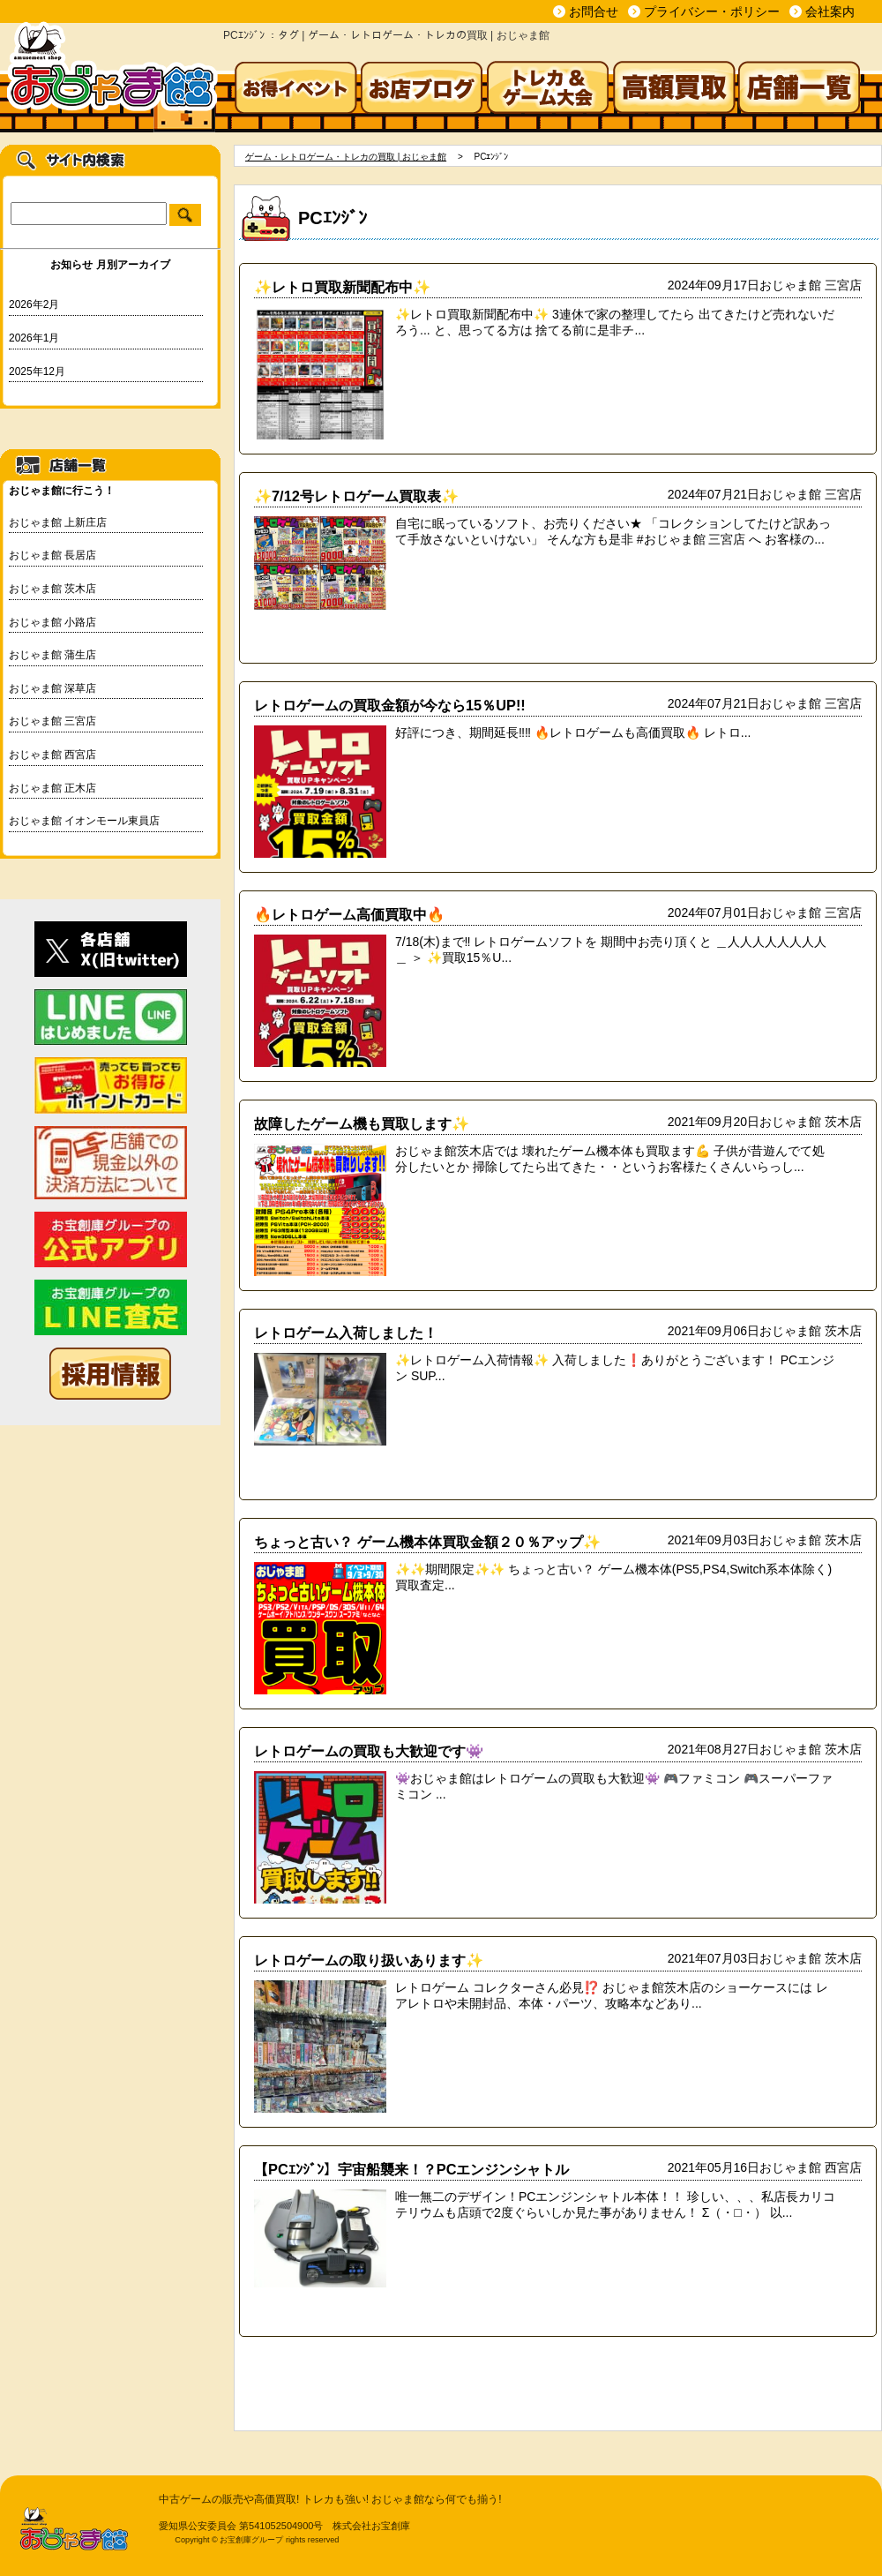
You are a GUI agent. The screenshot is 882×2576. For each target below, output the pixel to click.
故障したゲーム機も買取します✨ (361, 1123)
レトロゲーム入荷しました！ (345, 1333)
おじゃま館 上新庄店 (58, 522)
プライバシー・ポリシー (712, 11)
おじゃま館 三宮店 (52, 721)
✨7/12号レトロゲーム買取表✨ (356, 496)
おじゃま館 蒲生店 (52, 655)
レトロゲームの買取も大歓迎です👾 (368, 1751)
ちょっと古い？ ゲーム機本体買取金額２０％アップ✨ (427, 1542)
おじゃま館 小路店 (52, 622)
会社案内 (830, 11)
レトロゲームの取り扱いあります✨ (368, 1960)
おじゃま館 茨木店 (52, 588)
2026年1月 (34, 338)
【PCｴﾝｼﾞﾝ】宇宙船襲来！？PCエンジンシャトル (411, 2169)
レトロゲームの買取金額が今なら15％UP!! (390, 705)
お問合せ (593, 11)
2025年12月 (37, 371)
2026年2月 (34, 304)
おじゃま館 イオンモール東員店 (84, 821)
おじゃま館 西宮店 (52, 754)
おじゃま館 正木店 (52, 788)
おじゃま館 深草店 (52, 688)
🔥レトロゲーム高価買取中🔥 (349, 914)
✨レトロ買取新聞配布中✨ (342, 287)
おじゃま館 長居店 (52, 555)
